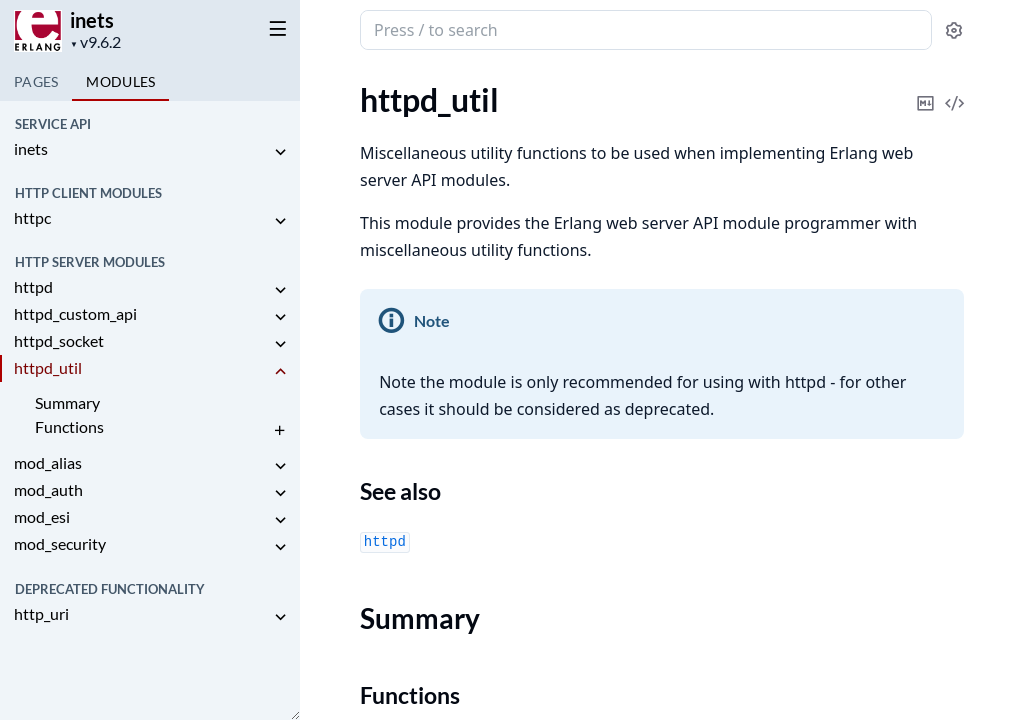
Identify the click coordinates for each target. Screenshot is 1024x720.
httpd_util (48, 367)
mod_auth (48, 489)
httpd (33, 286)
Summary (67, 402)
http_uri (41, 613)
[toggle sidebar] (274, 28)
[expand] (280, 152)
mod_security (60, 543)
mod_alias (48, 462)
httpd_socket (59, 340)
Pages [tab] (36, 81)
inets (92, 20)
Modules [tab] (120, 81)
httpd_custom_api (75, 313)
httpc (32, 217)
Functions (69, 426)
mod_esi (42, 516)
